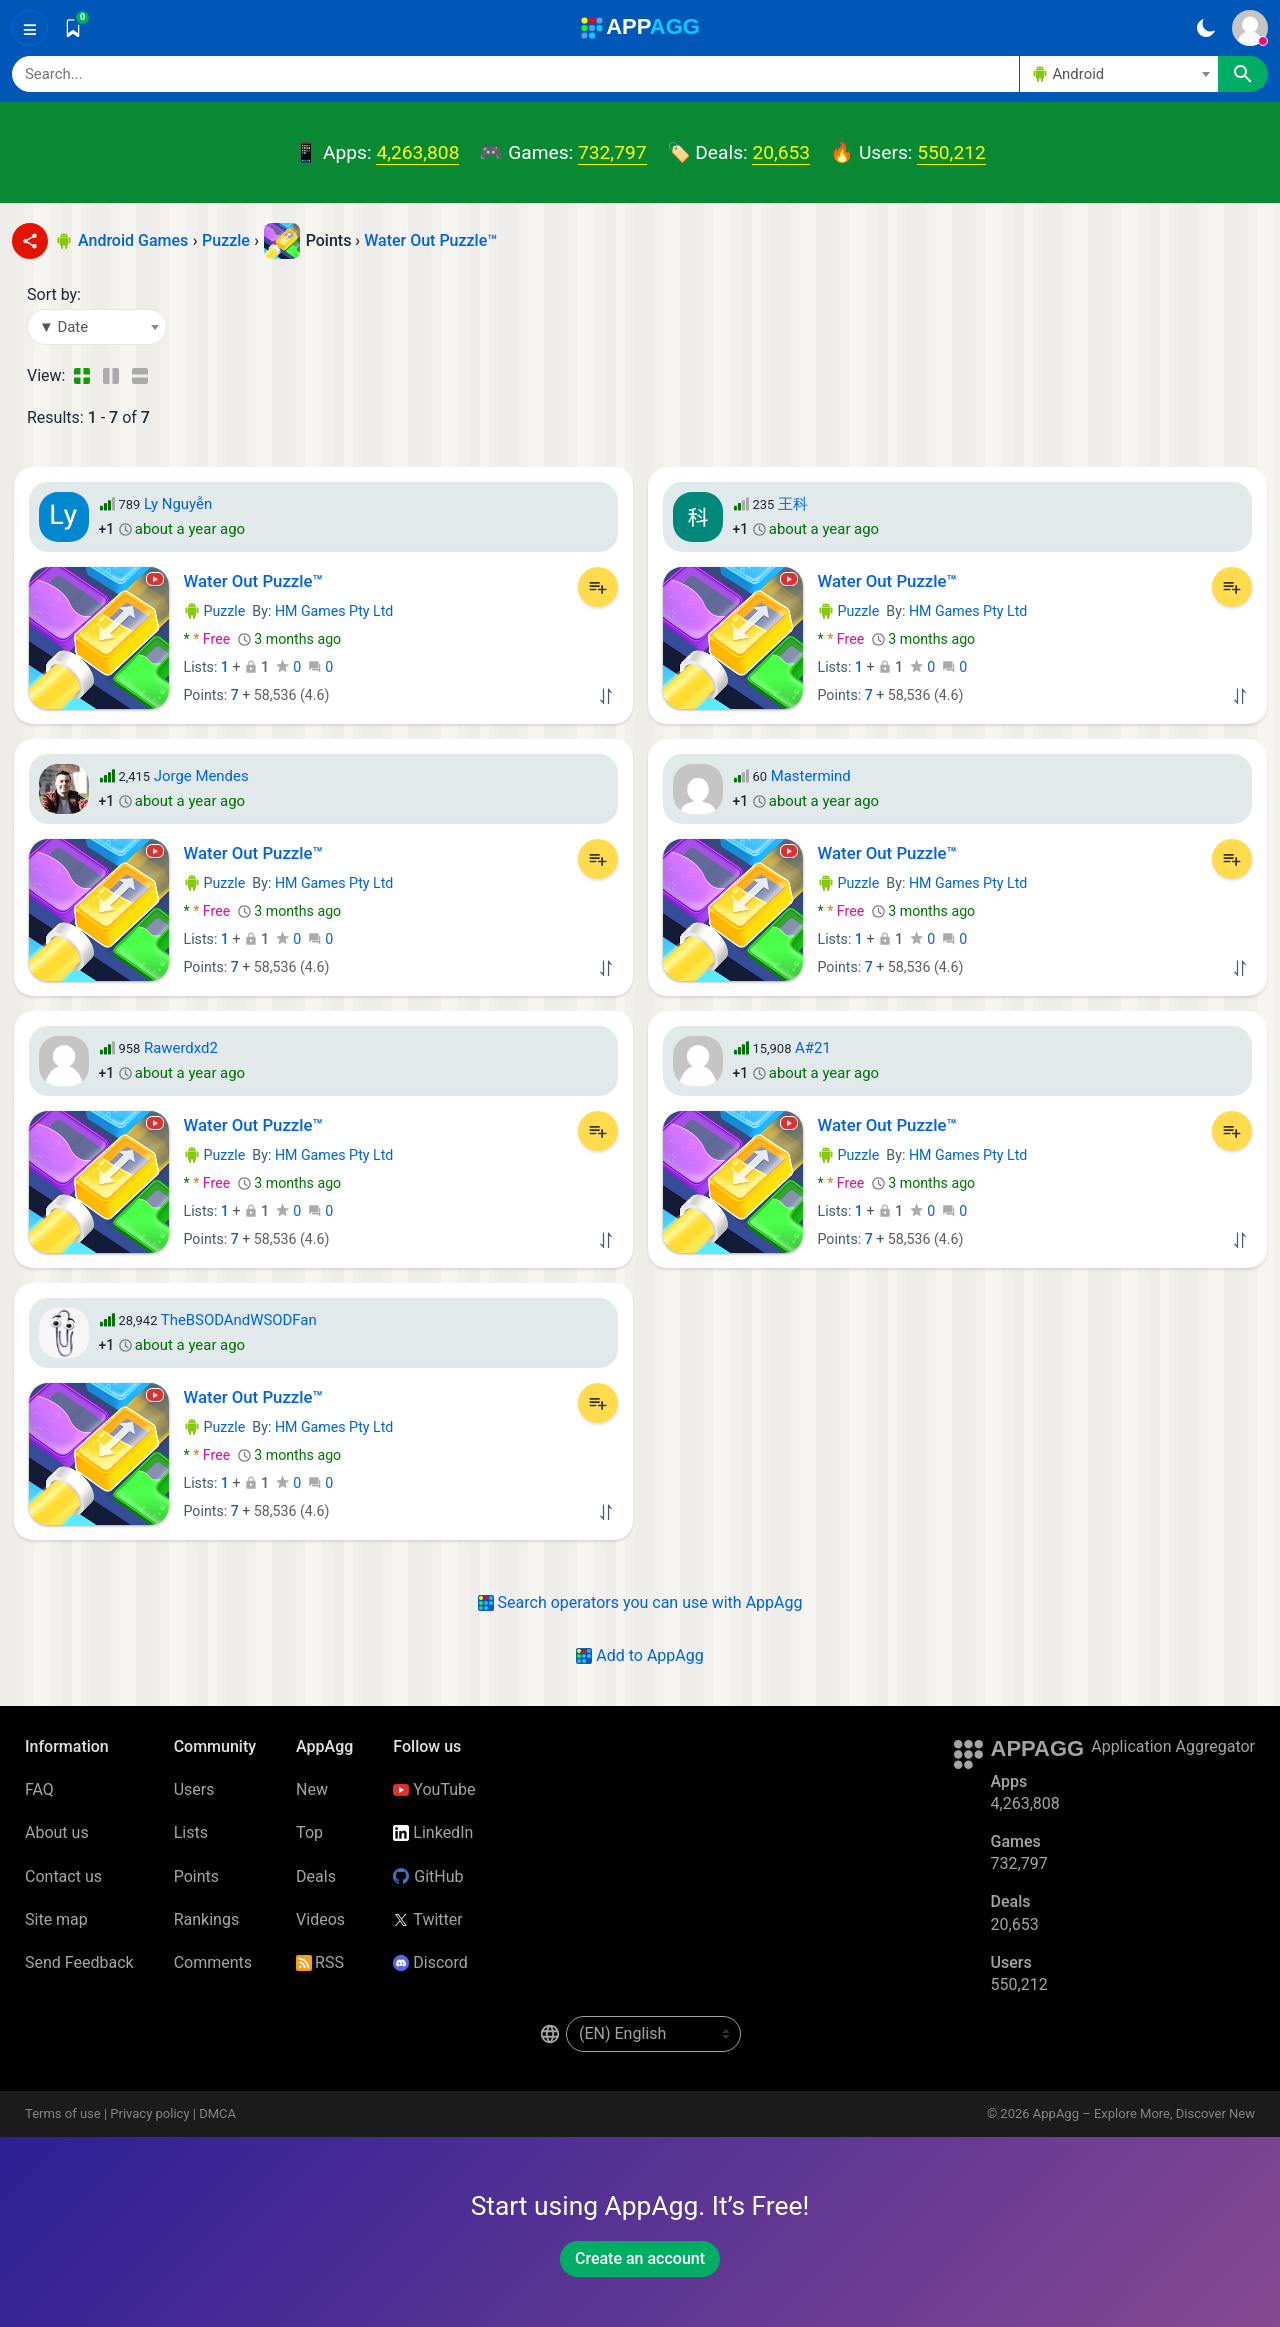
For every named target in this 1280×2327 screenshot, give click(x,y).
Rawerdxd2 (181, 1048)
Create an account (640, 2258)
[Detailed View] (110, 376)
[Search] (515, 74)
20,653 (781, 152)
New (312, 1789)
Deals (316, 1876)
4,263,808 (417, 152)
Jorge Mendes (201, 776)
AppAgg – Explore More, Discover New (1144, 2113)
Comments (213, 1962)
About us (57, 1832)
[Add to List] (598, 587)
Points (196, 1876)
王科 (793, 504)
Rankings (206, 1919)
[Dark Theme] (1205, 28)
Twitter (427, 1919)
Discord (430, 1962)
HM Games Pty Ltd (334, 611)
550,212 (951, 152)
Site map (56, 1919)
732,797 (612, 152)
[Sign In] (1250, 28)
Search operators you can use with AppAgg (640, 1602)
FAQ (39, 1789)
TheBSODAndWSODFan (239, 1320)
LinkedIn (433, 1832)
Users (194, 1789)
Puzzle (215, 611)
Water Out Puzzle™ (430, 240)
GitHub (428, 1876)
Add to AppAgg (639, 1655)
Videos (320, 1919)
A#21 (813, 1048)
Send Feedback (79, 1962)
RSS (320, 1962)
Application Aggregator (1173, 1746)
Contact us (63, 1876)
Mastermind (811, 776)
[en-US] (653, 2034)
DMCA (217, 2113)
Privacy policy (149, 2113)
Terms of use (63, 2113)
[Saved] (73, 28)
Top (309, 1832)
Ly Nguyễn (178, 504)
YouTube (434, 1789)
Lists (191, 1832)
